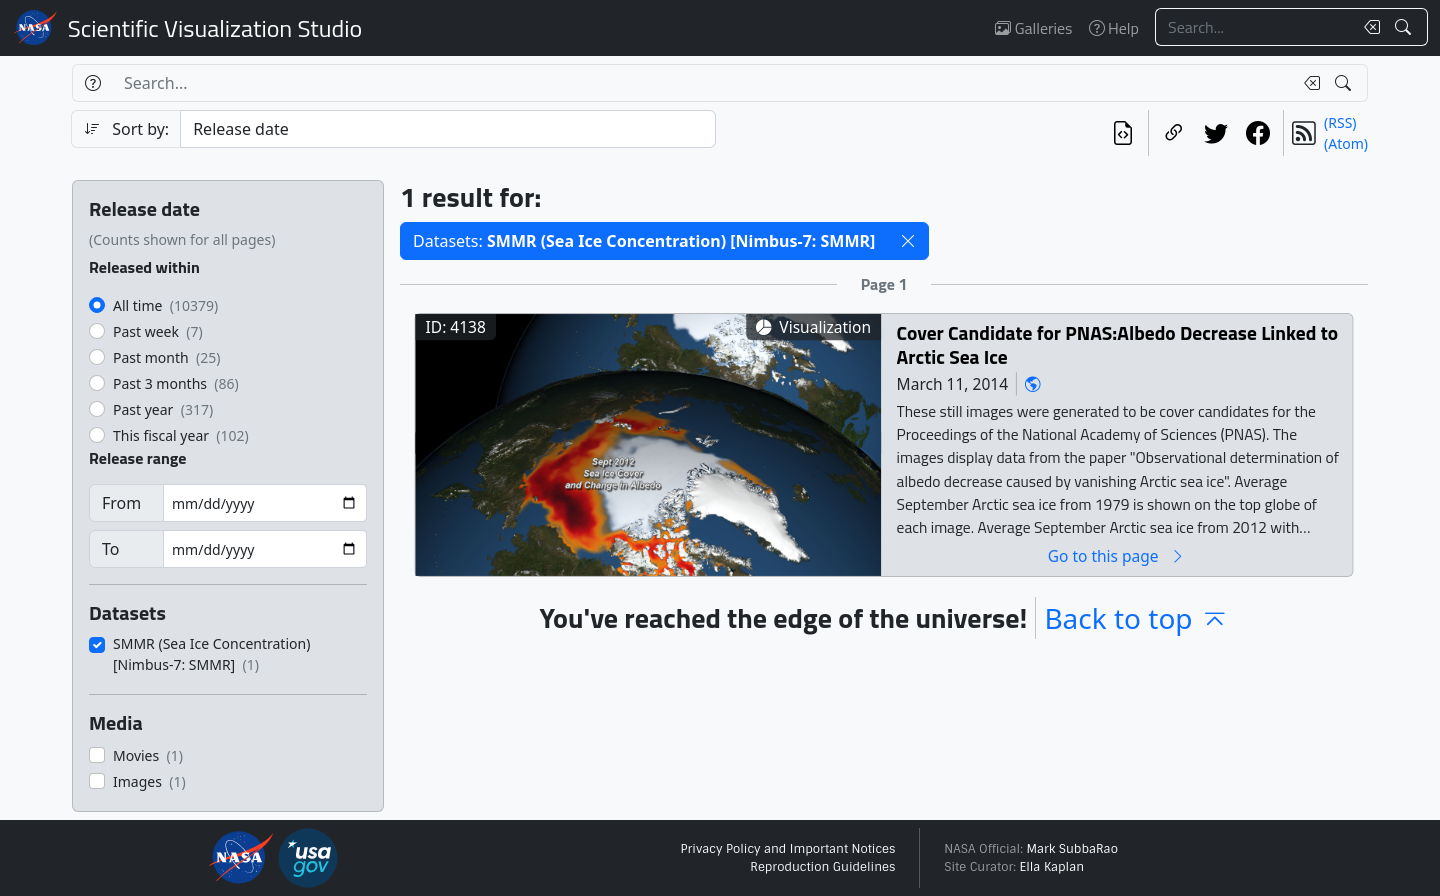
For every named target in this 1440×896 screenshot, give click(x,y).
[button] (908, 241)
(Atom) (1346, 143)
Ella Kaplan (1052, 867)
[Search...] (1254, 27)
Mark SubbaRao (1072, 849)
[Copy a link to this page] (1174, 133)
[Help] (92, 83)
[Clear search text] (1368, 27)
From (121, 503)
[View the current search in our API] (1123, 133)
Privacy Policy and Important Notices (787, 849)
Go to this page (1117, 555)
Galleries (1033, 28)
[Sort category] (448, 129)
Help (1114, 28)
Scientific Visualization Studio (215, 28)
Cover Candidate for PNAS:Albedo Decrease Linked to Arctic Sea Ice (1117, 344)
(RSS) (1340, 122)
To (110, 549)
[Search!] (1405, 27)
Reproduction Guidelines (822, 867)
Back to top (1136, 618)
